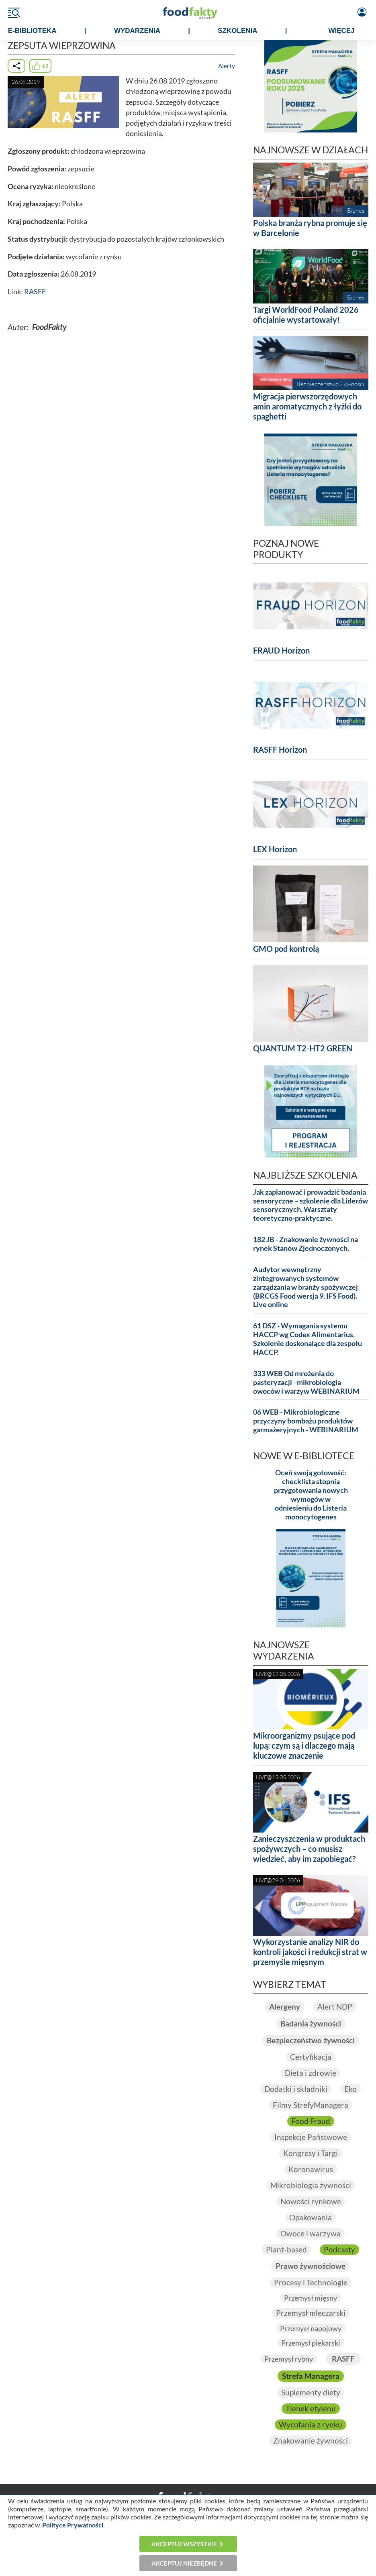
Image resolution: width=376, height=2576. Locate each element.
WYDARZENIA (137, 31)
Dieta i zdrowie (310, 2073)
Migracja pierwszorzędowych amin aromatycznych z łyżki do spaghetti (307, 406)
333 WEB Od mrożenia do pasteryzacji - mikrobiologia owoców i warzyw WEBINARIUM (306, 1382)
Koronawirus (310, 2169)
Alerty (226, 65)
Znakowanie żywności (310, 2440)
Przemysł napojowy (310, 2328)
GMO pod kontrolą (286, 948)
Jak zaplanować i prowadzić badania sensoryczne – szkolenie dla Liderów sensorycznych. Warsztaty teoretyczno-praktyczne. (310, 1205)
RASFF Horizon (280, 749)
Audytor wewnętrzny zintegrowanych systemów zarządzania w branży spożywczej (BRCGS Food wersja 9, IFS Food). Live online (305, 1287)
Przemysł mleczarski (310, 2313)
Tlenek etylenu (311, 2408)
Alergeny (284, 2006)
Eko (350, 2089)
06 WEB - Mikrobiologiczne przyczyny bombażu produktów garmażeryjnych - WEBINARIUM (305, 1421)
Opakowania (310, 2217)
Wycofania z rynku (310, 2424)
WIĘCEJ (341, 31)
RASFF (35, 291)
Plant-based (286, 2249)
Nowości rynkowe (310, 2201)
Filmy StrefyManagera (310, 2105)
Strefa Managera (310, 2376)
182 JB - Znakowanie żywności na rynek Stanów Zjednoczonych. (305, 1243)
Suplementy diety (310, 2392)
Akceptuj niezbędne (184, 2563)
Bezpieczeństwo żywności (311, 2040)
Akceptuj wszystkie (184, 2543)
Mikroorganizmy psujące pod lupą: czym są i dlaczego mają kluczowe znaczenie (304, 1745)
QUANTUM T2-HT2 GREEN (302, 1048)
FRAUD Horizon (281, 650)
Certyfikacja (310, 2057)
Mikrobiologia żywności (310, 2185)
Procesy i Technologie (310, 2282)
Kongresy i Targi (310, 2153)
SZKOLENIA (237, 31)
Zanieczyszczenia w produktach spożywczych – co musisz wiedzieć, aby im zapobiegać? (309, 1848)
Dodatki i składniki (295, 2089)
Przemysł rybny (288, 2358)
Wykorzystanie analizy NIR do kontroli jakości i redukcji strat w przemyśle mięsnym (310, 1952)
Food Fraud (310, 2121)
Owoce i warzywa (310, 2233)
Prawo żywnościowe (310, 2266)
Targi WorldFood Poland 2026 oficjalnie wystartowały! (306, 314)
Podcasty (339, 2249)
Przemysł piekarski (310, 2342)
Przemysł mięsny (310, 2297)
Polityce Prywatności (72, 2525)
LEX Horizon (275, 849)
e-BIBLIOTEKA (32, 31)
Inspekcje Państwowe (310, 2137)
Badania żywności (310, 2023)
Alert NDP (334, 2006)
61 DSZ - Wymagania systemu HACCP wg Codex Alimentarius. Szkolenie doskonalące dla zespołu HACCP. (307, 1339)
